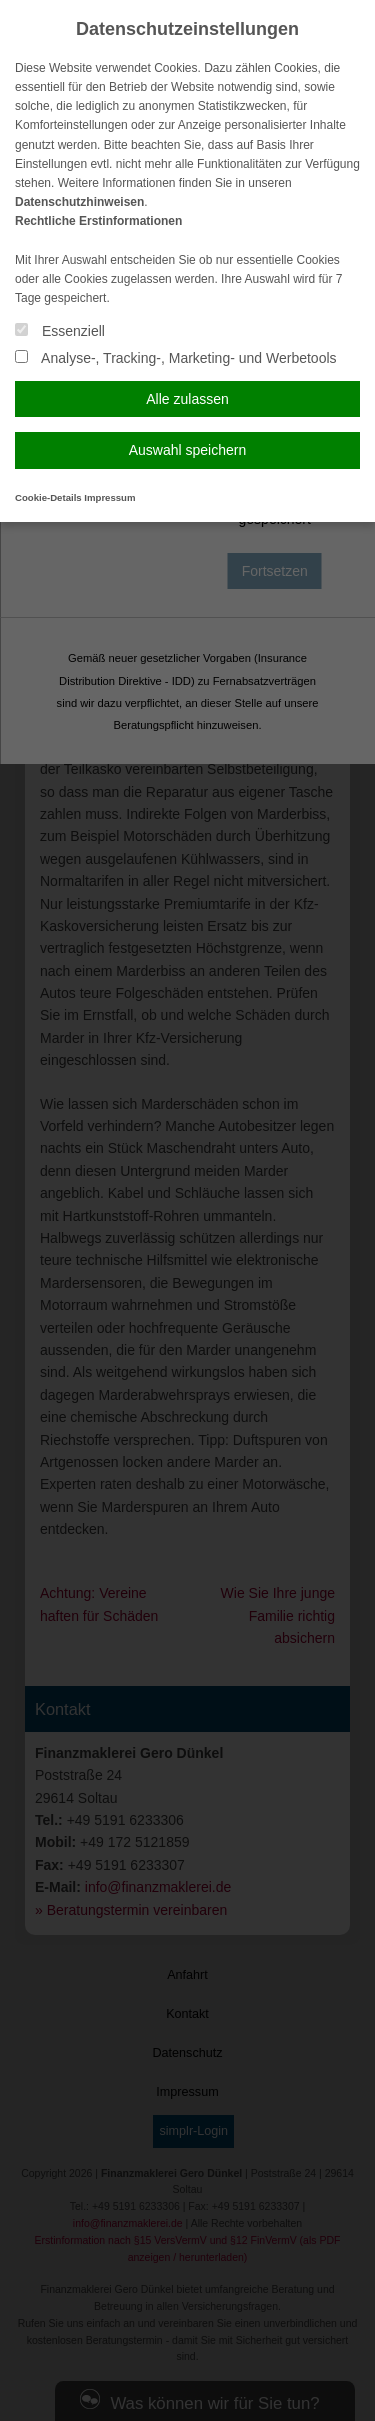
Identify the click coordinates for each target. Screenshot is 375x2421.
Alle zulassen (187, 399)
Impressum (109, 497)
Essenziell (60, 331)
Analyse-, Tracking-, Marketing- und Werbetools (176, 358)
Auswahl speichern (188, 450)
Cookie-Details (48, 497)
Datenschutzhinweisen (79, 202)
